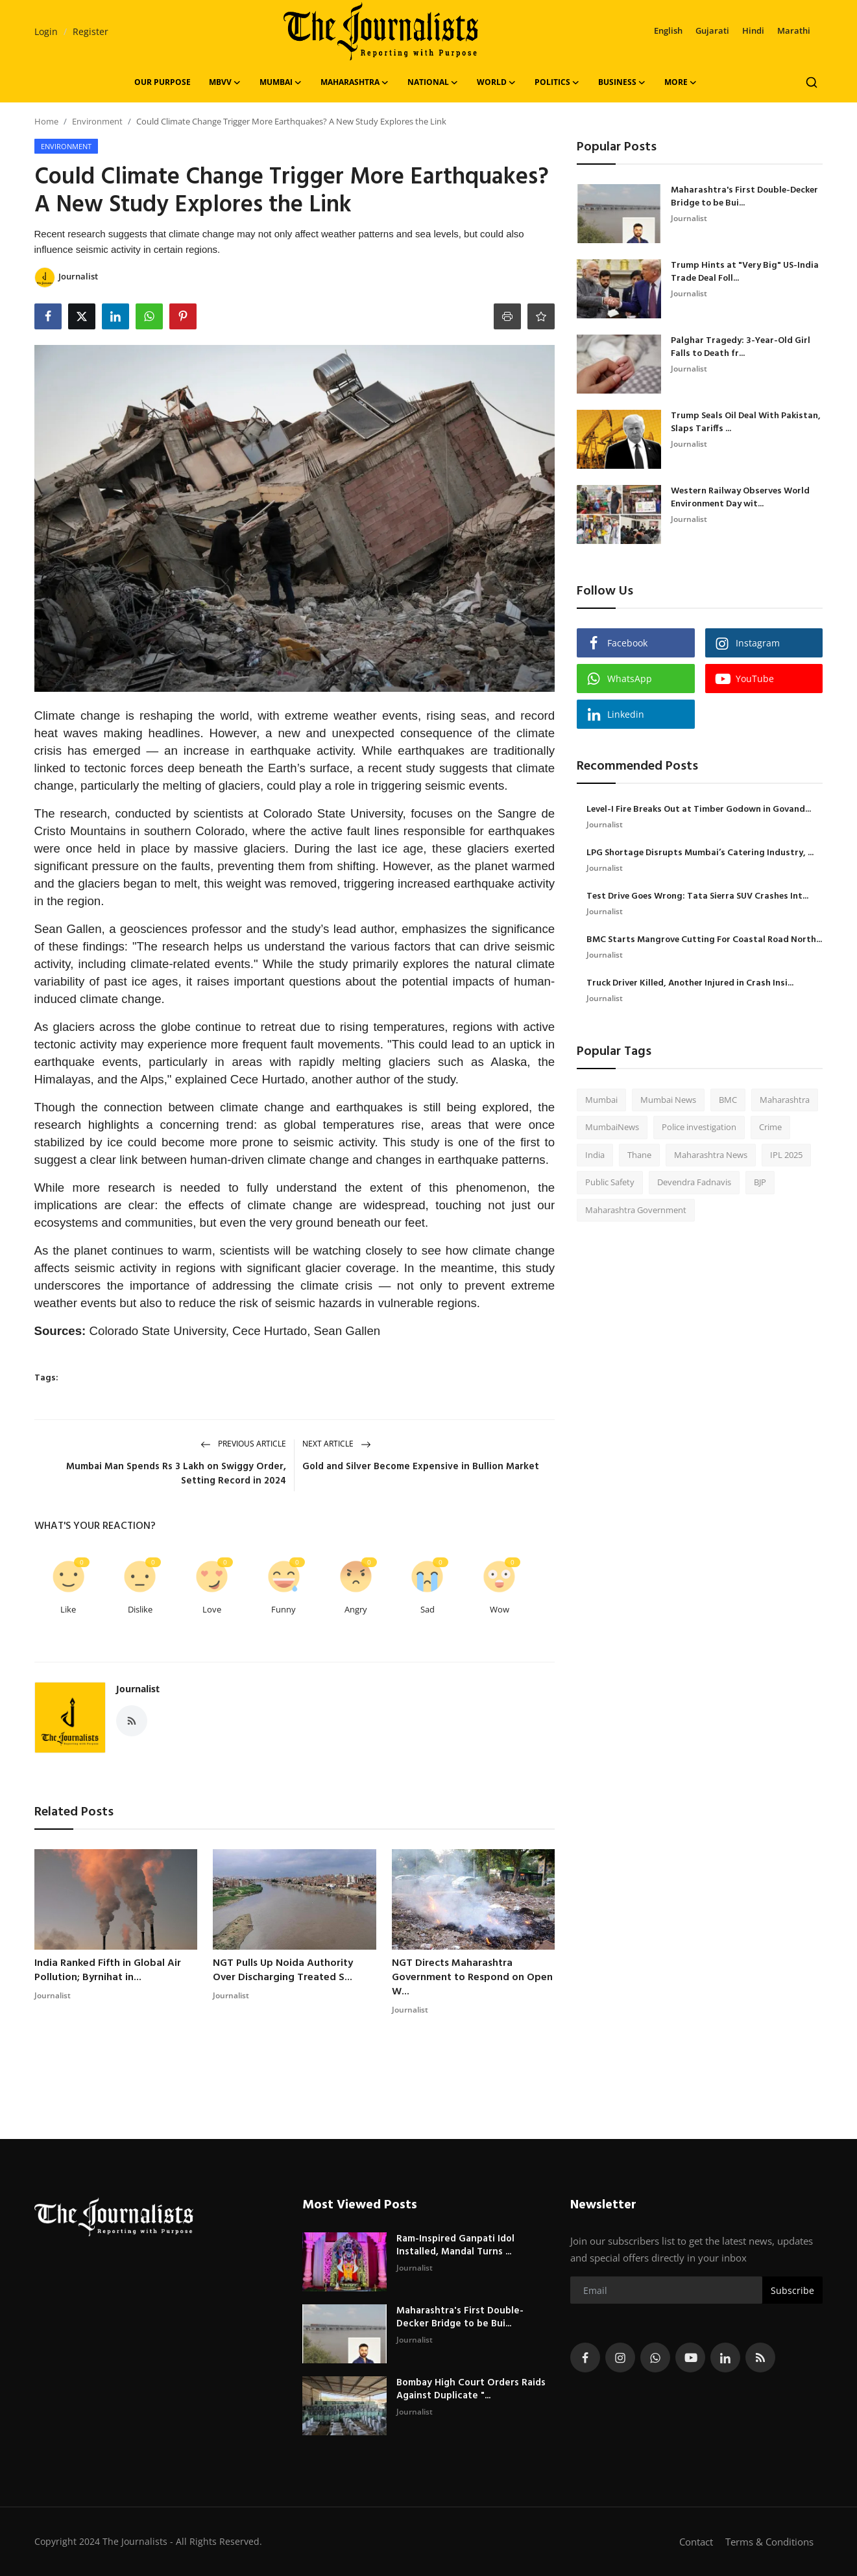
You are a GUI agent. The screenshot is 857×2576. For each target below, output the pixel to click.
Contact (696, 2541)
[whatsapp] (655, 2357)
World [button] (496, 82)
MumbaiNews (612, 1127)
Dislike (140, 1609)
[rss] (760, 2357)
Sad (427, 1609)
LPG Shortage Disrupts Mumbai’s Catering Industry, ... (700, 853)
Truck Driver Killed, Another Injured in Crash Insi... (689, 983)
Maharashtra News (710, 1155)
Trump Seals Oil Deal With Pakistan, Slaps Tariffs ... (746, 423)
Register (90, 31)
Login (46, 31)
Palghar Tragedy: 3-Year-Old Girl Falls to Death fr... (740, 347)
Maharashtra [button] (354, 82)
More (680, 82)
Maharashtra (785, 1099)
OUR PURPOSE (162, 82)
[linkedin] (725, 2357)
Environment (97, 121)
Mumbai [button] (281, 82)
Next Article (336, 1443)
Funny (283, 1609)
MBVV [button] (225, 82)
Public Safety (609, 1182)
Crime (770, 1127)
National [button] (433, 82)
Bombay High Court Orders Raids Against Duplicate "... (471, 2389)
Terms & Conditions (769, 2541)
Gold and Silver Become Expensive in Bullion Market (420, 1466)
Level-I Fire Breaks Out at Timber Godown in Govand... (698, 809)
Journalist (138, 1689)
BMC (728, 1099)
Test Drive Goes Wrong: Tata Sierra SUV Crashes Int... (697, 896)
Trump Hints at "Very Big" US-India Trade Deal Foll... (745, 272)
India (595, 1155)
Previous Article (243, 1443)
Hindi (753, 30)
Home (46, 121)
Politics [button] (557, 82)
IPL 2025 (786, 1155)
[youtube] (690, 2357)
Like (68, 1609)
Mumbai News (668, 1099)
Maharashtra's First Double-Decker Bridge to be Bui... (744, 197)
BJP (760, 1182)
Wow (499, 1609)
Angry (355, 1609)
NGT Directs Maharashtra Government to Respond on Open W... (472, 1977)
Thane (639, 1155)
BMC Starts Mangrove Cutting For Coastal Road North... (704, 940)
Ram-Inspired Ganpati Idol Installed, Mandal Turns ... (455, 2245)
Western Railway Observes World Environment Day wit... (740, 498)
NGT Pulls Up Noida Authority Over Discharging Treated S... (283, 1970)
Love (211, 1609)
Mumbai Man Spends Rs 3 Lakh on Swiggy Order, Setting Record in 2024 (176, 1473)
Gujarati (712, 30)
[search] (811, 82)
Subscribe (792, 2290)
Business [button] (622, 82)
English (668, 30)
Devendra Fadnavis (694, 1182)
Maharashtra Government (635, 1210)
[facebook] (585, 2357)
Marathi (793, 30)
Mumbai (601, 1099)
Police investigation (699, 1127)
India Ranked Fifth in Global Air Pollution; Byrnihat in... (107, 1970)
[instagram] (620, 2357)
